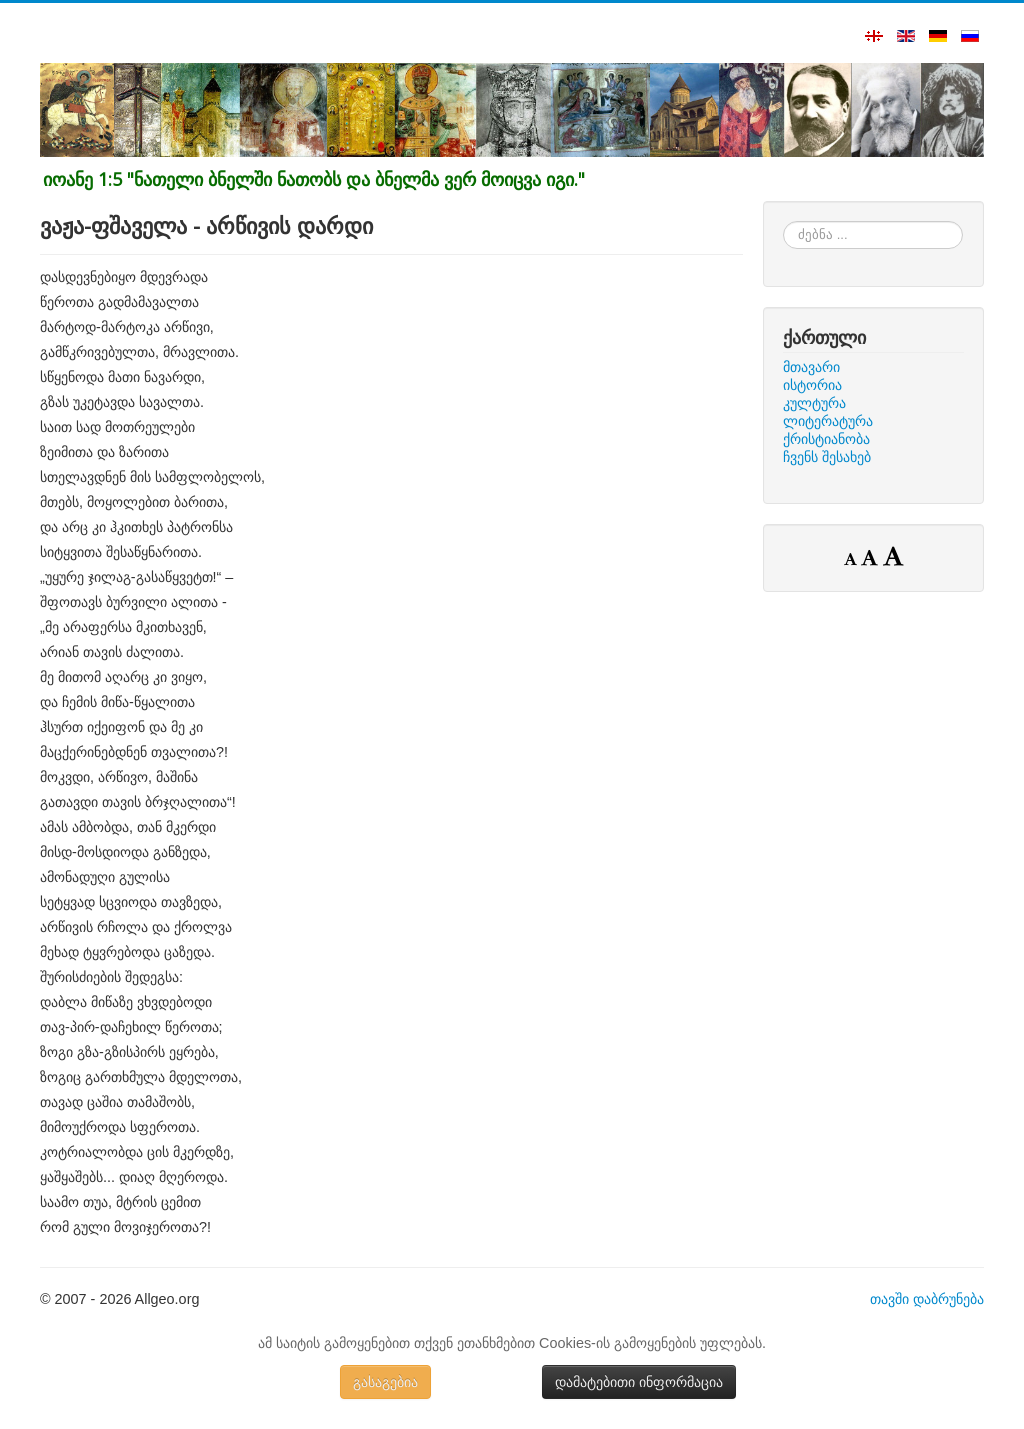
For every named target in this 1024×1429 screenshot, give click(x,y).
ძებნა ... (783, 221)
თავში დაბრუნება (927, 1299)
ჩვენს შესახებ (827, 457)
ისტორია (812, 385)
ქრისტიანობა (826, 439)
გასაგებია (385, 1382)
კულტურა (814, 403)
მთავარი (811, 367)
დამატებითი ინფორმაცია (639, 1382)
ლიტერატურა (828, 421)
